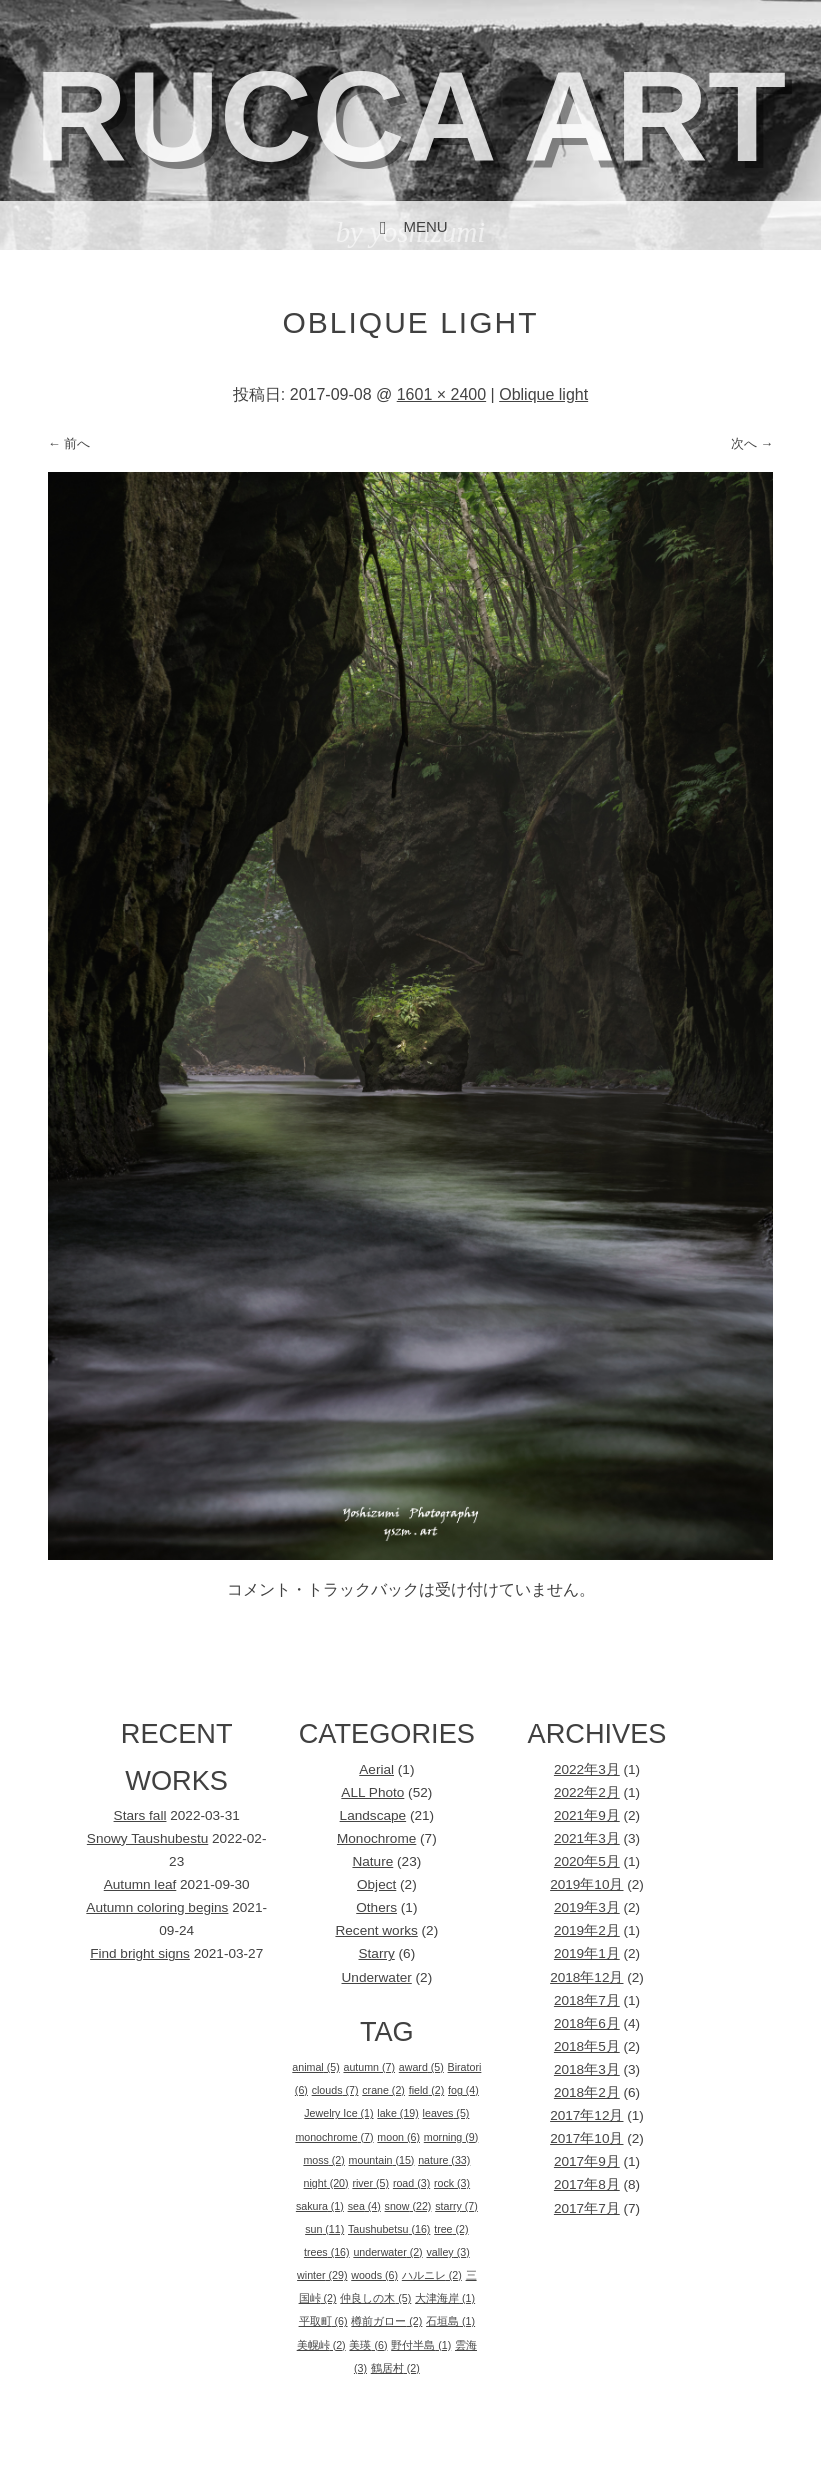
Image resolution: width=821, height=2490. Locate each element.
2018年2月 (587, 2092)
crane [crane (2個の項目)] (383, 2090)
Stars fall (140, 1815)
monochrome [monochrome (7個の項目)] (334, 2137)
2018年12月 (586, 1977)
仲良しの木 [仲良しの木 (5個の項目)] (375, 2298)
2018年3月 (587, 2069)
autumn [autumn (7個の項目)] (369, 2067)
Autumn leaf (140, 1884)
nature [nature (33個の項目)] (444, 2160)
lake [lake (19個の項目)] (397, 2113)
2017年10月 (586, 2138)
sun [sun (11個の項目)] (324, 2229)
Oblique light (543, 394)
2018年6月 (587, 2023)
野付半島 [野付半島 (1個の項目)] (421, 2345)
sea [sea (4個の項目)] (364, 2206)
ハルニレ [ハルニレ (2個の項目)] (432, 2275)
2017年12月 (586, 2115)
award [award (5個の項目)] (421, 2067)
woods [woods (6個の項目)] (374, 2275)
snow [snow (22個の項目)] (408, 2206)
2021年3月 (587, 1838)
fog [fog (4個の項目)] (463, 2090)
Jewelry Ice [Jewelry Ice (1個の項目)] (338, 2113)
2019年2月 (587, 1930)
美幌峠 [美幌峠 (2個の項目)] (321, 2345)
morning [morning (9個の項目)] (451, 2137)
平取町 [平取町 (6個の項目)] (323, 2321)
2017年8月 (587, 2184)
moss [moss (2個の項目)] (323, 2160)
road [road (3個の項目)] (411, 2183)
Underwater (377, 1977)
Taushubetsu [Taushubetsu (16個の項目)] (389, 2229)
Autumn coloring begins (157, 1907)
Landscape (373, 1815)
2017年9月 (587, 2161)
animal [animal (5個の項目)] (315, 2067)
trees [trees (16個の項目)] (327, 2252)
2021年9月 (587, 1815)
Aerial (376, 1769)
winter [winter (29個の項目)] (322, 2275)
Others (376, 1907)
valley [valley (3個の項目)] (447, 2252)
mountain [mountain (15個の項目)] (382, 2160)
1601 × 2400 (441, 394)
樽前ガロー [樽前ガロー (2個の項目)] (386, 2321)
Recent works (376, 1930)
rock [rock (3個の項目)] (452, 2183)
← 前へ (69, 443)
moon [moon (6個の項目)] (398, 2137)
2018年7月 (587, 2000)
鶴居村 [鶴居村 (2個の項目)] (395, 2368)
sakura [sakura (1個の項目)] (320, 2206)
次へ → (752, 443)
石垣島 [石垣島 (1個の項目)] (450, 2321)
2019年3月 (587, 1907)
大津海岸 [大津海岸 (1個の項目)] (445, 2298)
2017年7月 (587, 2208)
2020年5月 (587, 1861)
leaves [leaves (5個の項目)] (446, 2113)
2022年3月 (587, 1769)
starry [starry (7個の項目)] (456, 2206)
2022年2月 (587, 1792)
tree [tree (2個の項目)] (451, 2229)
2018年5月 (587, 2046)
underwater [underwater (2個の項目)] (387, 2252)
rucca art (410, 116)
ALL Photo (372, 1792)
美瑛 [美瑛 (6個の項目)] (368, 2345)
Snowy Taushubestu (147, 1838)
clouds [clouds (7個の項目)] (335, 2090)
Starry (377, 1953)
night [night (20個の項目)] (326, 2183)
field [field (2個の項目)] (427, 2090)
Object (376, 1884)
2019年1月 (587, 1953)
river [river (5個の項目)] (370, 2183)
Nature (372, 1861)
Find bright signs (140, 1953)
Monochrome (376, 1838)
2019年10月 (586, 1884)
